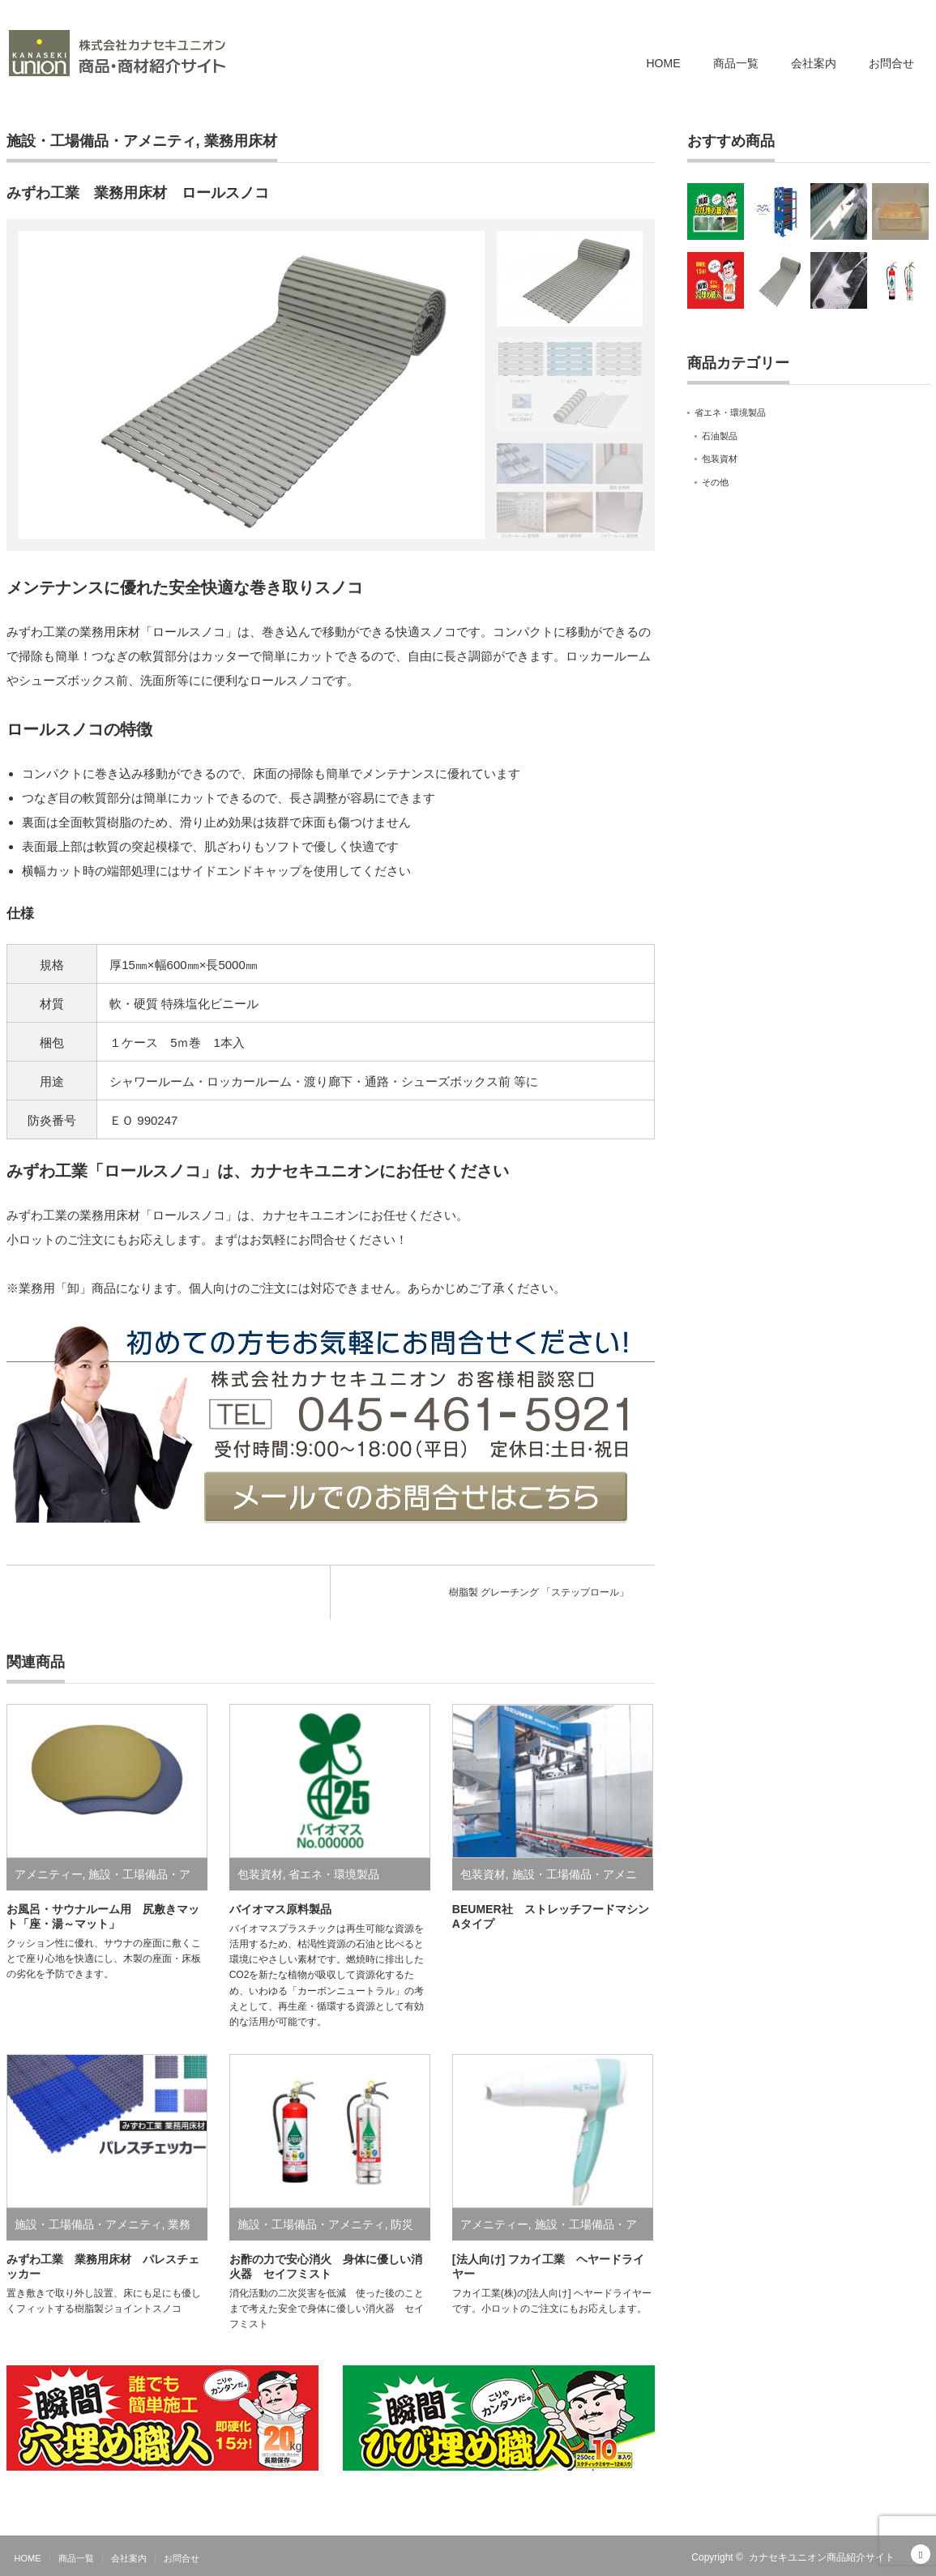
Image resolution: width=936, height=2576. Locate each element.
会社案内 (813, 63)
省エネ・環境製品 (333, 1874)
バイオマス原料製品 (280, 1909)
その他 (715, 482)
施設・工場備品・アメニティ (101, 141)
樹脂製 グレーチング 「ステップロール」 (539, 1592)
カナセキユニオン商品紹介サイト (822, 2557)
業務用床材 (240, 141)
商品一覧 (736, 63)
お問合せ (891, 63)
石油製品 (719, 436)
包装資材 (260, 1874)
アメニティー (49, 1874)
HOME (664, 63)
